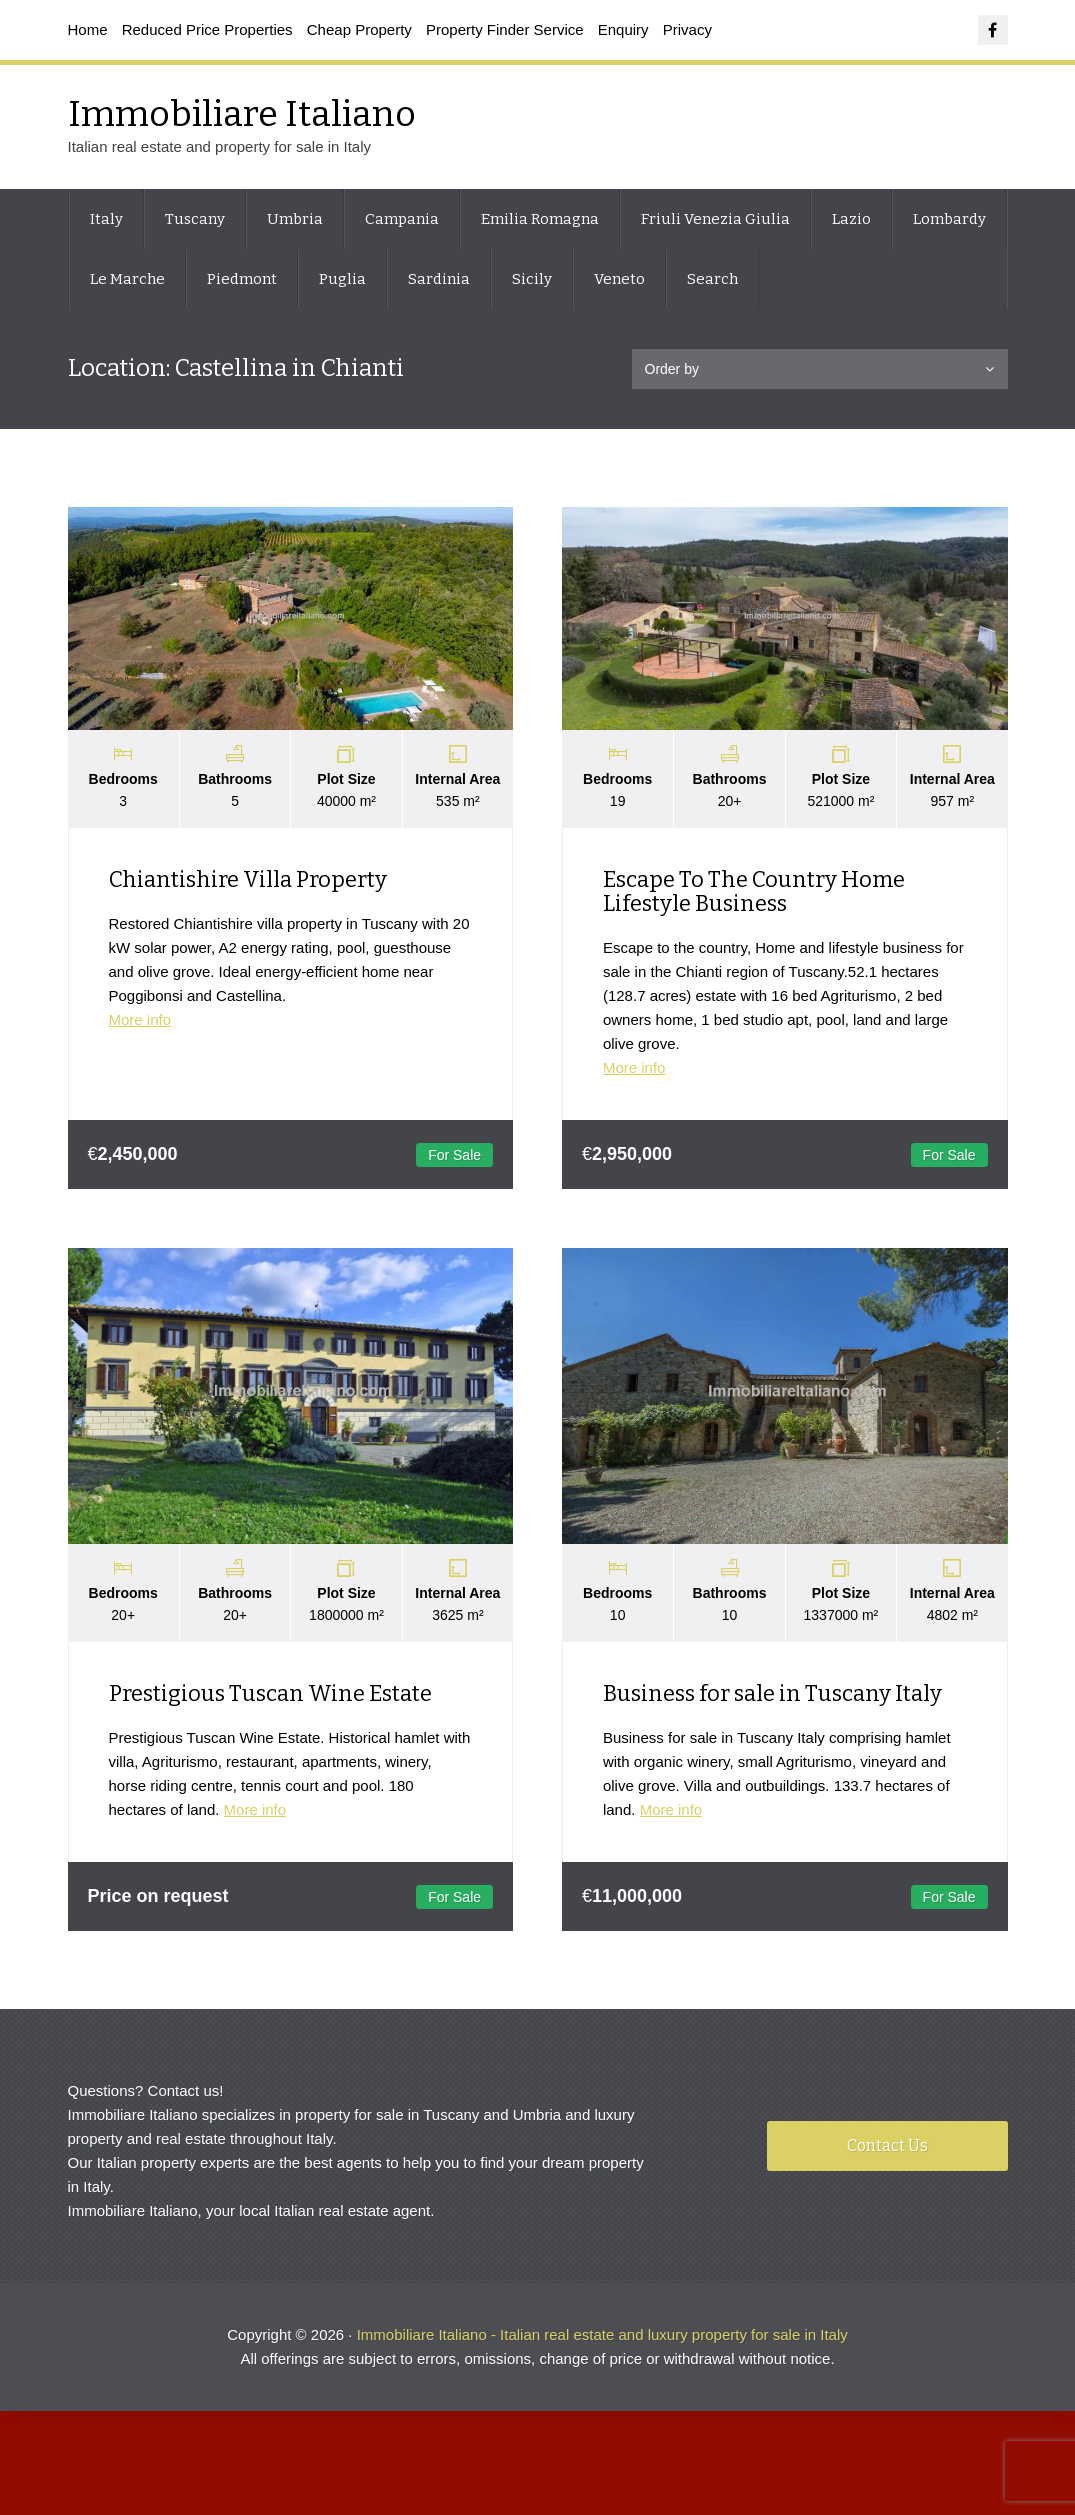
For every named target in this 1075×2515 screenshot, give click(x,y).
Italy (106, 219)
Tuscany (195, 219)
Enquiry (623, 29)
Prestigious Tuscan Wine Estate (270, 1695)
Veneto (619, 279)
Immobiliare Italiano (242, 114)
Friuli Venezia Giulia (715, 219)
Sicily (532, 279)
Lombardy (949, 219)
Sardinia (439, 279)
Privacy (687, 29)
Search (712, 279)
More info (140, 1020)
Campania (402, 219)
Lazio (851, 219)
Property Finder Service (505, 29)
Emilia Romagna (540, 219)
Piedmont (242, 279)
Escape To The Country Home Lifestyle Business (755, 892)
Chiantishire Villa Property (248, 880)
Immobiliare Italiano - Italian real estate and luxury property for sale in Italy (602, 2338)
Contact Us (887, 2149)
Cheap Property (359, 29)
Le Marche (127, 279)
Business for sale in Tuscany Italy (773, 1695)
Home (88, 29)
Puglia (342, 279)
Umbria (295, 219)
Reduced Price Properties (207, 29)
